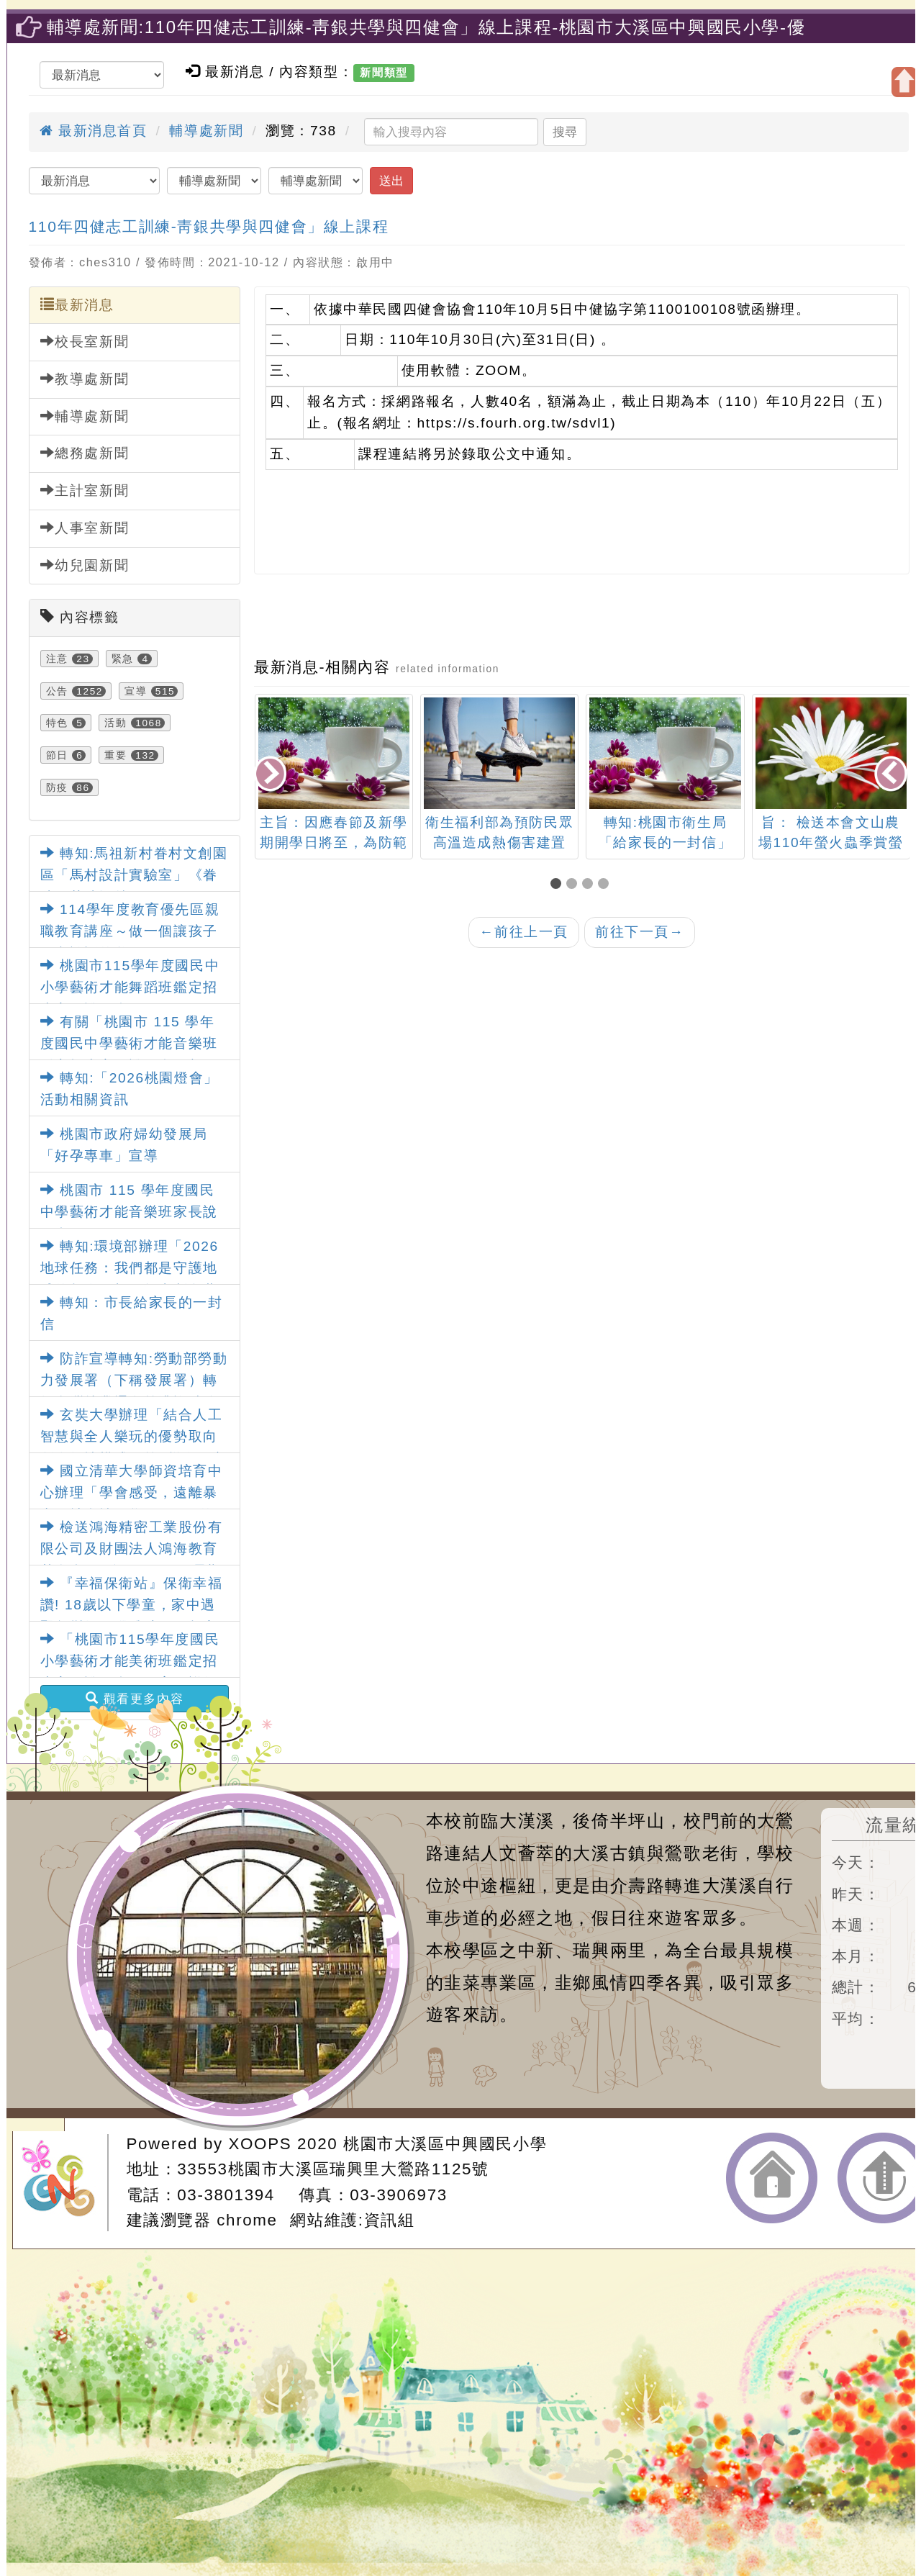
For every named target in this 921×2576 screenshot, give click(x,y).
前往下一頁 (639, 931)
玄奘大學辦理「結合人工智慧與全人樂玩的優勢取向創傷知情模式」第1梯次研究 (133, 1436)
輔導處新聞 (206, 130)
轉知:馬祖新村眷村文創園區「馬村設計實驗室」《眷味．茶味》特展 (134, 875)
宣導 (135, 691)
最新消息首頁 (94, 130)
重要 (115, 755)
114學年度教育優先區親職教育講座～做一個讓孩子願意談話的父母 (130, 931)
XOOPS (260, 2144)
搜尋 (565, 132)
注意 (57, 658)
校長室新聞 (85, 341)
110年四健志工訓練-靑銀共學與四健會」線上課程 (209, 226)
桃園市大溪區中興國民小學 (445, 2144)
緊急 (123, 658)
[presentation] (271, 775)
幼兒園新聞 (85, 565)
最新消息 (77, 304)
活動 (115, 722)
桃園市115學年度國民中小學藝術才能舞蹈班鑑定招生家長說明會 (130, 987)
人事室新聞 (85, 527)
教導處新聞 (85, 379)
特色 (57, 722)
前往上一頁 (523, 931)
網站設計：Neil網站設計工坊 (65, 2182)
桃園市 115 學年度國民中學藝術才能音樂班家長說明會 (129, 1212)
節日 (57, 755)
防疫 (57, 787)
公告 (57, 691)
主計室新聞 (85, 490)
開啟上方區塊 (904, 82)
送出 (391, 180)
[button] (558, 885)
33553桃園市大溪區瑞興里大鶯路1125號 (333, 2169)
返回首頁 (771, 2178)
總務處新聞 (85, 453)
